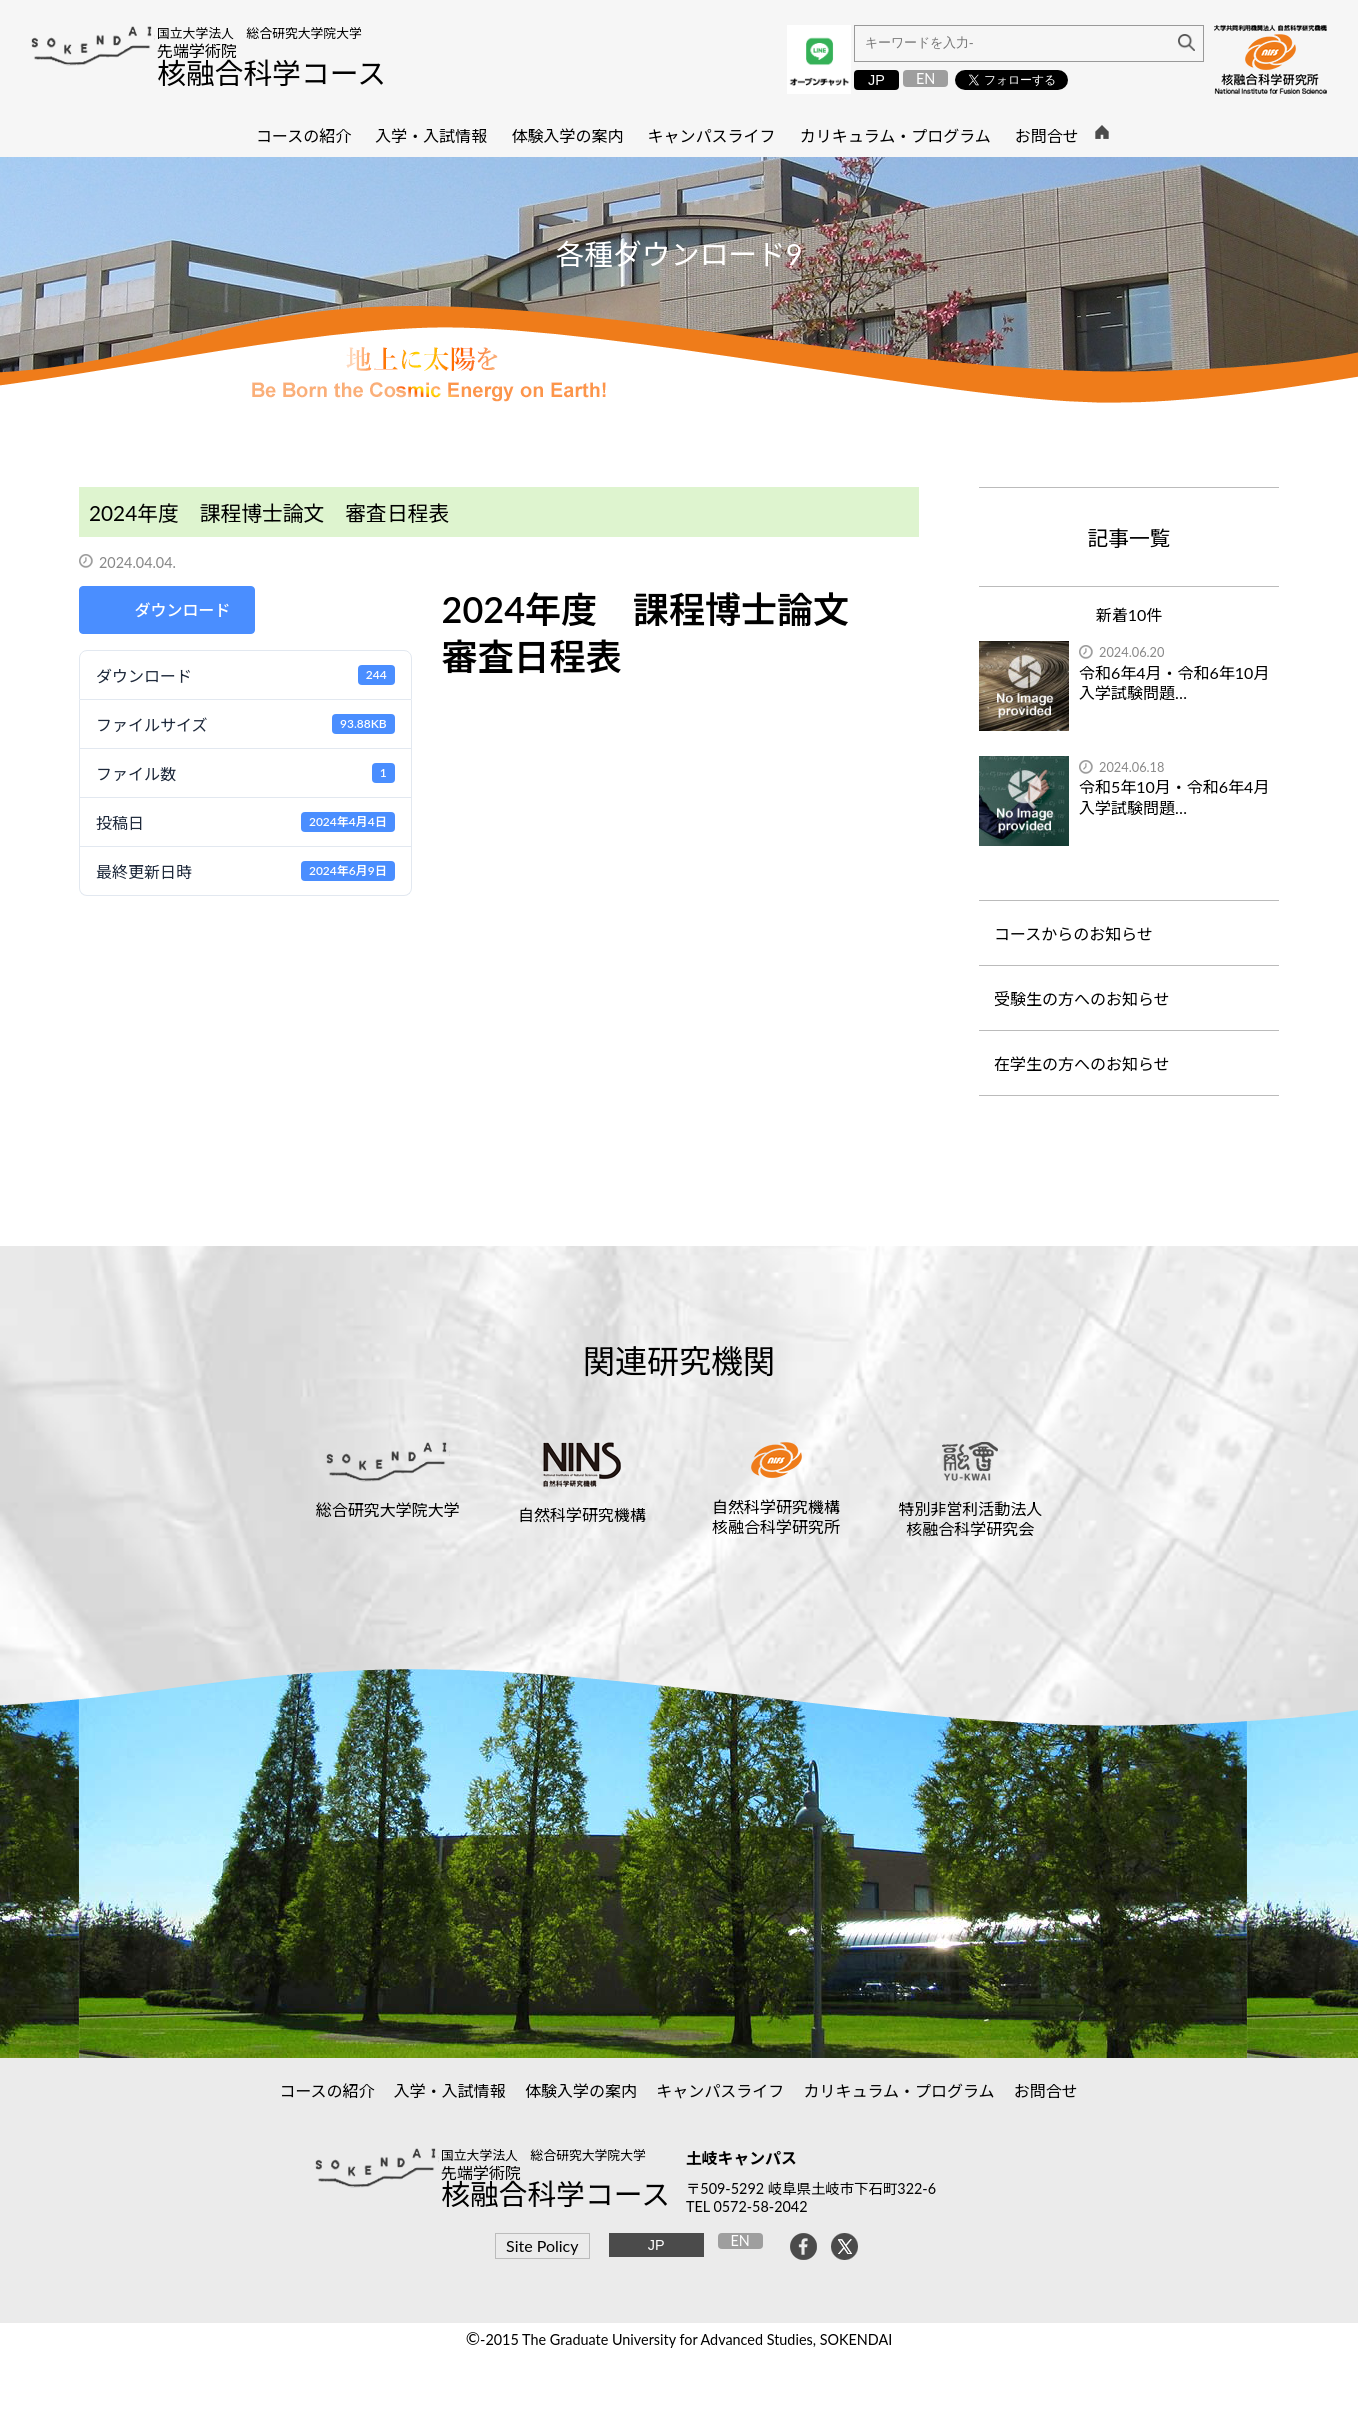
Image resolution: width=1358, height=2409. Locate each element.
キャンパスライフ (720, 2090)
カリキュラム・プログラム (899, 2090)
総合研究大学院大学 (388, 1509)
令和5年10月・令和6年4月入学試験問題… (1174, 797)
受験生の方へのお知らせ (1082, 998)
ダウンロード (182, 609)
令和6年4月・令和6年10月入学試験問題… (1174, 683)
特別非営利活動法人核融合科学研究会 (970, 1518)
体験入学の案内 (581, 2090)
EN (925, 78)
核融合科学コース (271, 73)
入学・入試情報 (450, 2090)
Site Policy (542, 2245)
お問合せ (1046, 2090)
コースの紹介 (327, 2090)
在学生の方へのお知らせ (1082, 1063)
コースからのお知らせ (1073, 933)
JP (876, 80)
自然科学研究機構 (582, 1514)
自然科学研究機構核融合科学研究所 (776, 1516)
